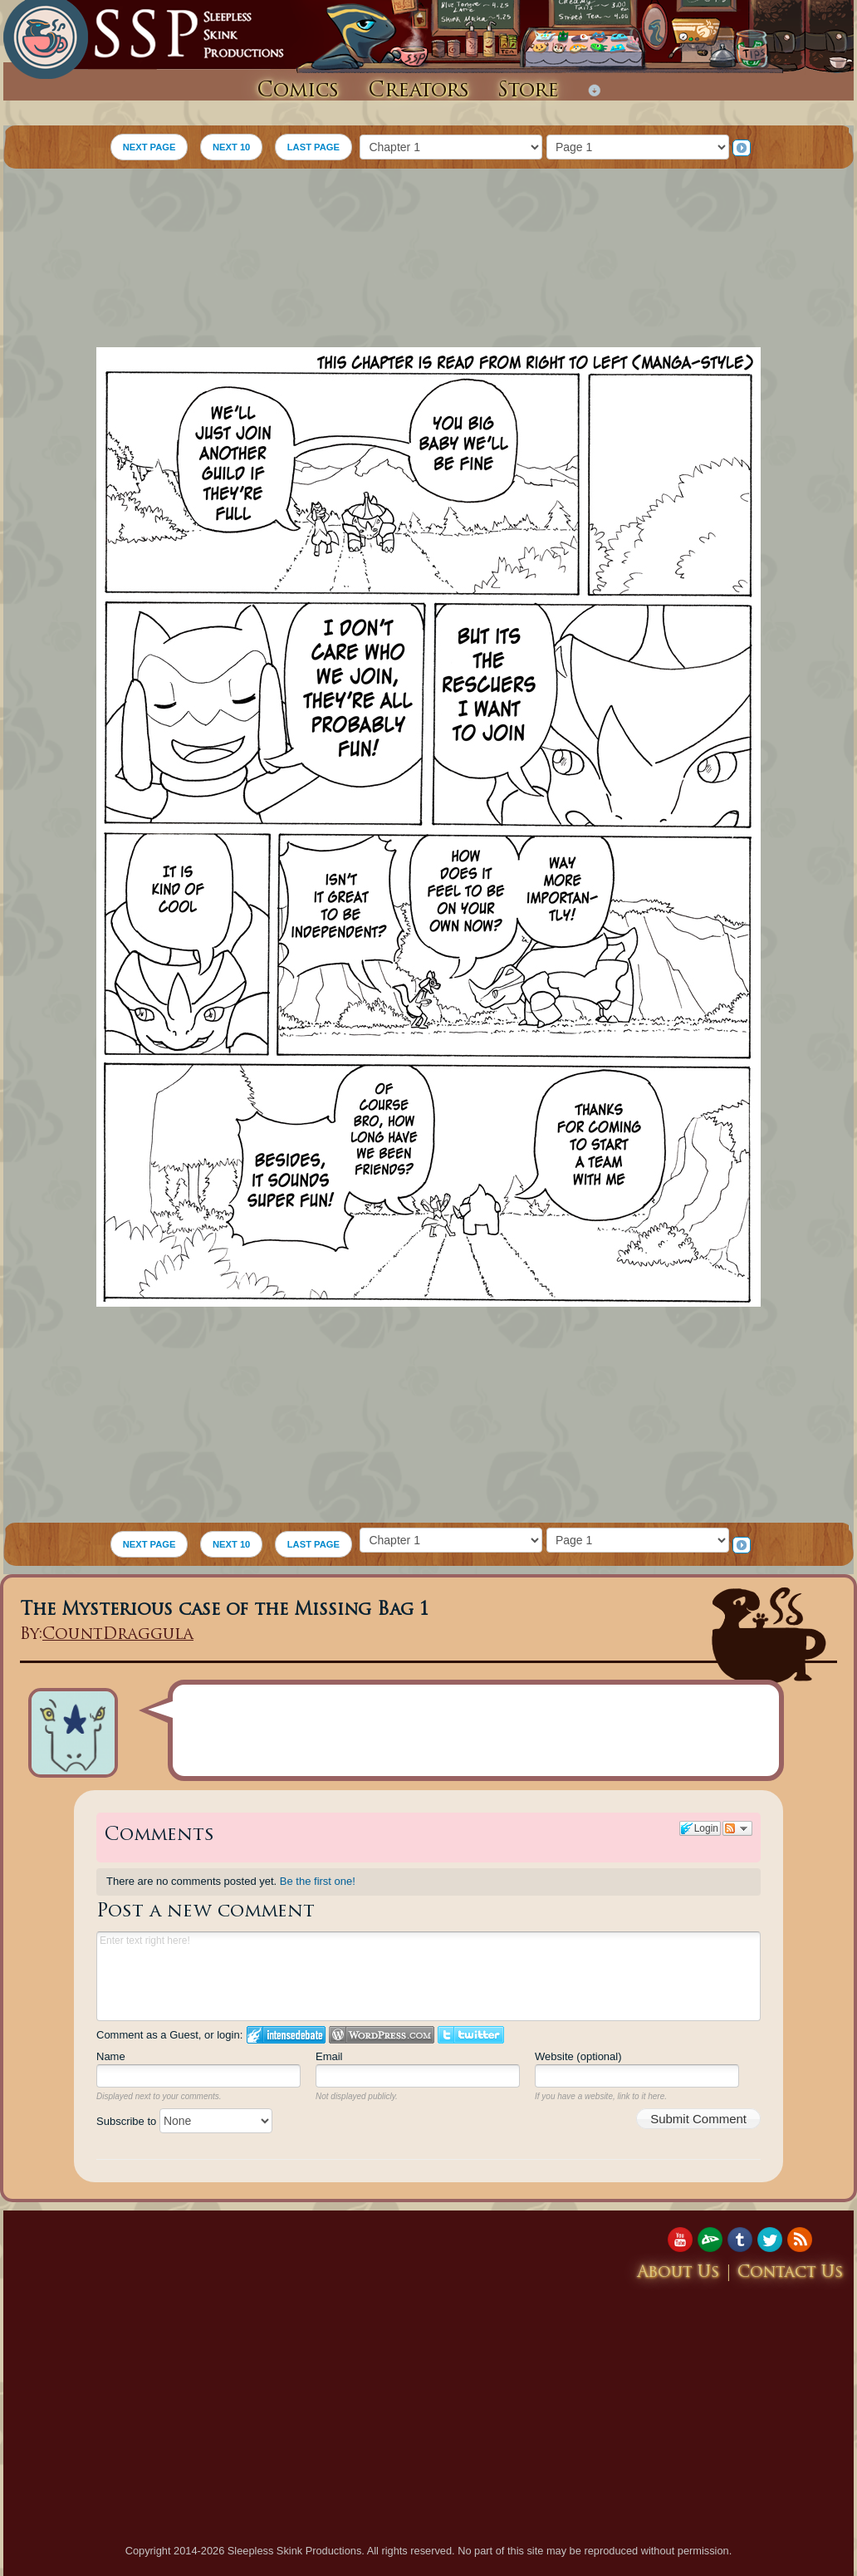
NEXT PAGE (149, 147)
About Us (678, 2273)
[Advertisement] (429, 260)
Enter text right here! (428, 1976)
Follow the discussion (737, 1828)
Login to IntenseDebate (286, 2035)
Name (110, 2056)
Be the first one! (317, 1881)
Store (528, 91)
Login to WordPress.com (381, 2035)
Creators (418, 91)
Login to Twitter (471, 2035)
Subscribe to (184, 2121)
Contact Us (790, 2273)
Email (329, 2056)
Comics (298, 91)
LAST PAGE (313, 147)
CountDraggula (117, 1635)
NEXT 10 (231, 147)
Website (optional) (578, 2056)
